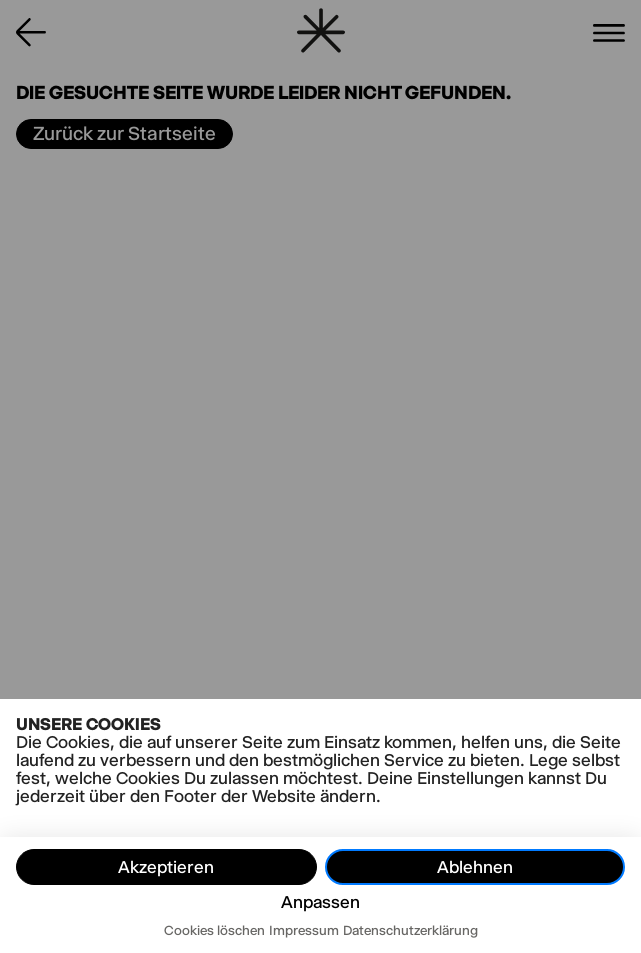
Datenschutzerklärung (410, 930)
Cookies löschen (214, 930)
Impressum (304, 930)
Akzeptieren (166, 867)
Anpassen (320, 902)
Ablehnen (475, 867)
